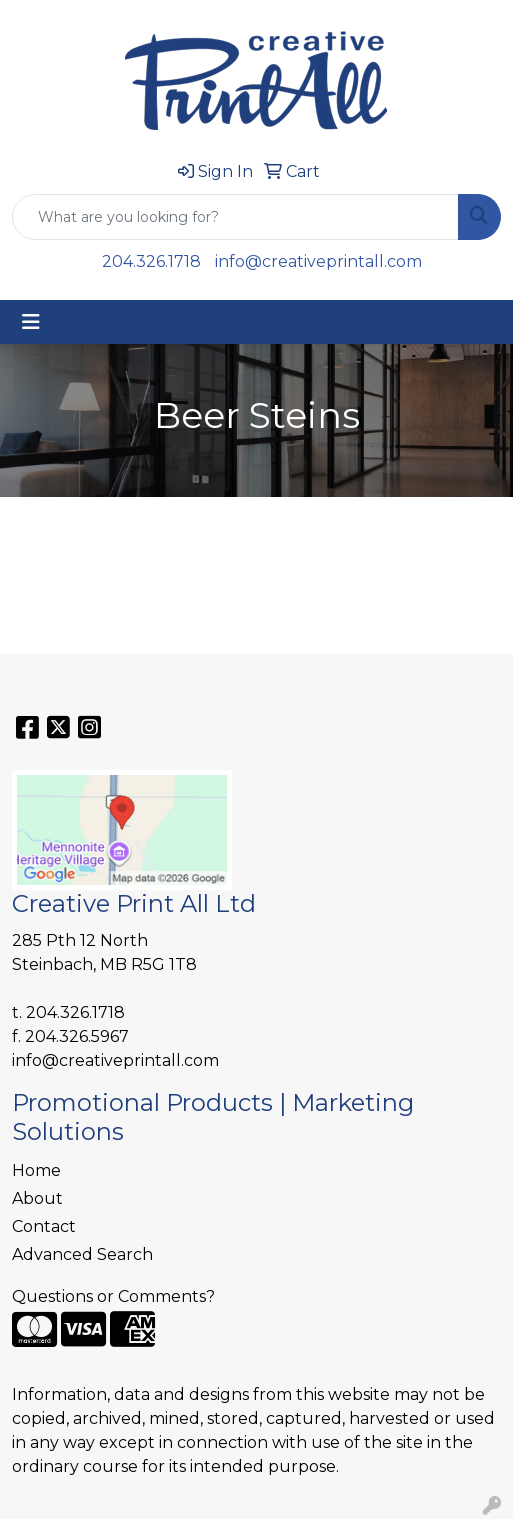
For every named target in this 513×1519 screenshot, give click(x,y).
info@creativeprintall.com (318, 261)
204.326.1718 (151, 261)
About (37, 1198)
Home (36, 1170)
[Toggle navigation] (31, 322)
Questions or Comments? (113, 1296)
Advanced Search (82, 1254)
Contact (44, 1226)
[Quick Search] (235, 217)
